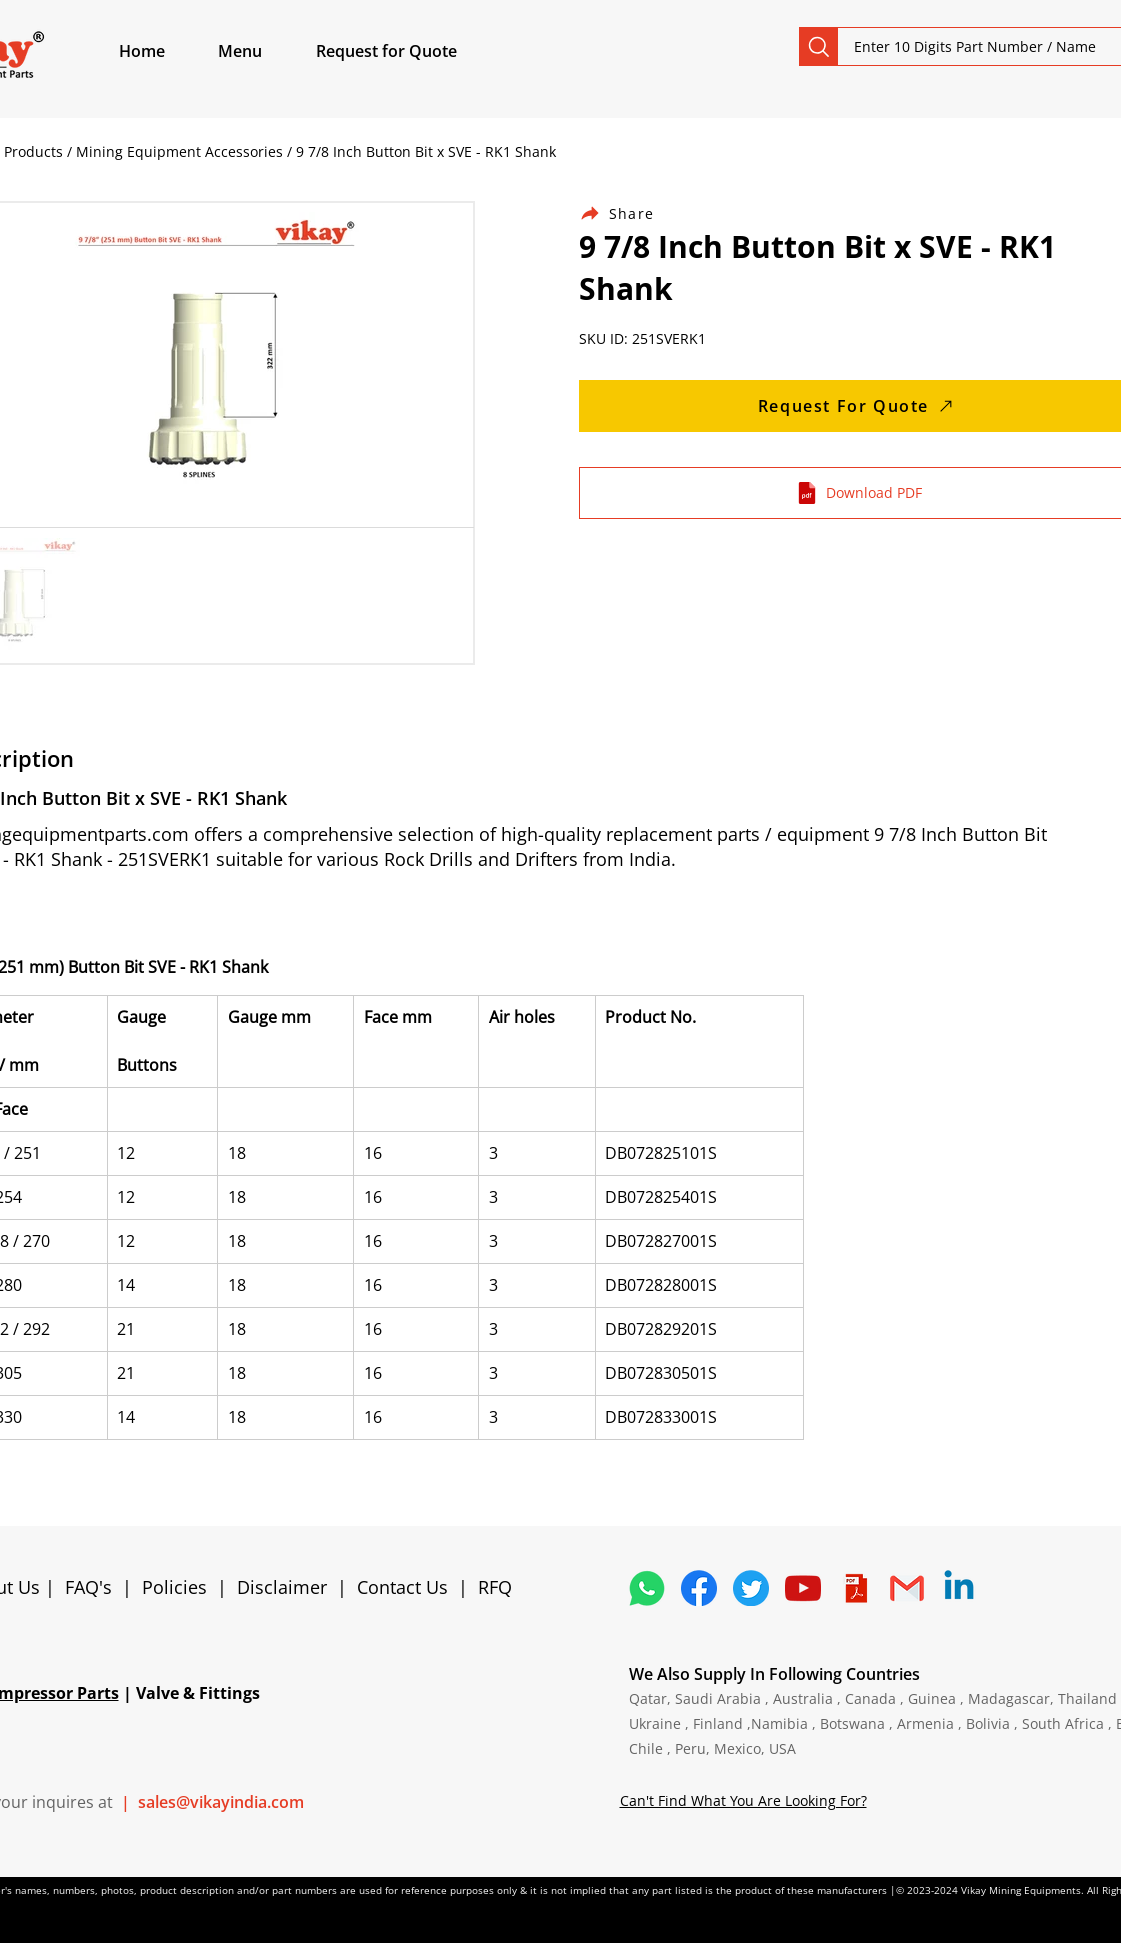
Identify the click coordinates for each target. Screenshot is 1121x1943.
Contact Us (402, 1587)
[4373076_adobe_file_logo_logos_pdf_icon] (855, 1588)
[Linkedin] (959, 1588)
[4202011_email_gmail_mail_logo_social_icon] (907, 1588)
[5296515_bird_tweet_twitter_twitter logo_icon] (751, 1588)
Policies (174, 1587)
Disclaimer (287, 1587)
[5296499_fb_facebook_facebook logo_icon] (699, 1588)
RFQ (495, 1587)
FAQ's (88, 1587)
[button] (263, 51)
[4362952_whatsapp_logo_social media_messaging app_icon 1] (647, 1588)
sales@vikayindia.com (221, 1802)
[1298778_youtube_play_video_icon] (803, 1588)
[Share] (629, 213)
